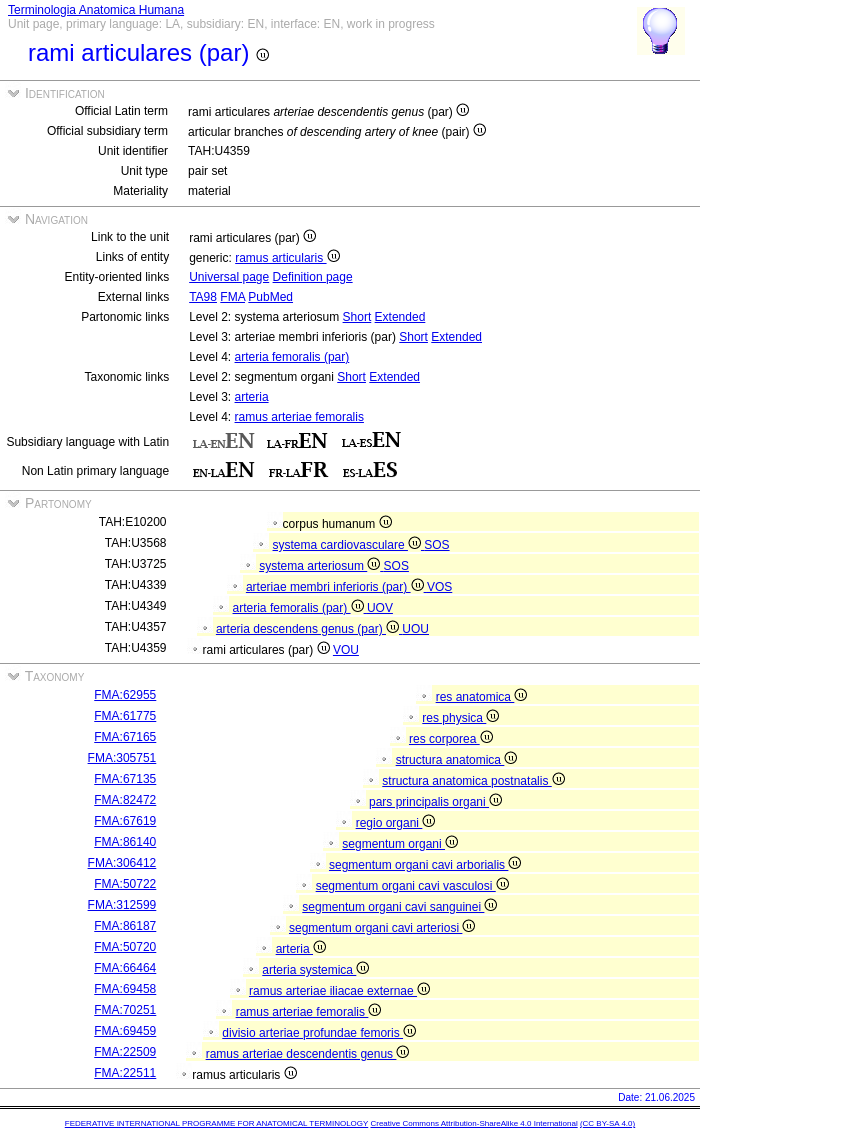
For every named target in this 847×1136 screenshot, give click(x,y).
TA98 (203, 297)
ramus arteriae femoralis (299, 417)
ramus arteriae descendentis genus (308, 1054)
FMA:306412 (122, 863)
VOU (346, 650)
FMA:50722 (125, 884)
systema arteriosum (321, 566)
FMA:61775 (125, 716)
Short (357, 317)
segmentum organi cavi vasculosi (412, 886)
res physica (460, 718)
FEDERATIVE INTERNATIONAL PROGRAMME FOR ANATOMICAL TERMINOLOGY (216, 1123)
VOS (439, 587)
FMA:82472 (125, 800)
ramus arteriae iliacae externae (339, 991)
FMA (232, 297)
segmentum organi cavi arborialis (425, 865)
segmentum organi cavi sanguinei (399, 907)
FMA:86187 (125, 926)
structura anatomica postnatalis (473, 781)
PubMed (270, 297)
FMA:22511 (125, 1073)
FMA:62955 (125, 695)
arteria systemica (315, 970)
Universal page (229, 277)
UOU (415, 629)
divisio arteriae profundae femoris (319, 1033)
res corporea (451, 739)
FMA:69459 (125, 1031)
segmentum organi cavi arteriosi (382, 928)
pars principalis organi (435, 802)
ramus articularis (287, 258)
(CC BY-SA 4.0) (607, 1123)
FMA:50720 (125, 947)
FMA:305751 (122, 758)
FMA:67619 (125, 821)
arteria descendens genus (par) (309, 629)
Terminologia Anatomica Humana (96, 10)
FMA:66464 (125, 968)
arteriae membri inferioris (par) (336, 587)
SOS (436, 545)
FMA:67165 (125, 737)
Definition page (313, 277)
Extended (400, 317)
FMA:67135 (125, 779)
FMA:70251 (125, 1010)
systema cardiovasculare (349, 545)
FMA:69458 (125, 989)
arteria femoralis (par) (292, 357)
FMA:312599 (122, 905)
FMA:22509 (125, 1052)
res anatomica (482, 697)
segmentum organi (400, 844)
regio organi (396, 823)
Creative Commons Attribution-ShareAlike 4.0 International (473, 1123)
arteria (252, 397)
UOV (380, 608)
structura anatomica (457, 760)
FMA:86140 (125, 842)
